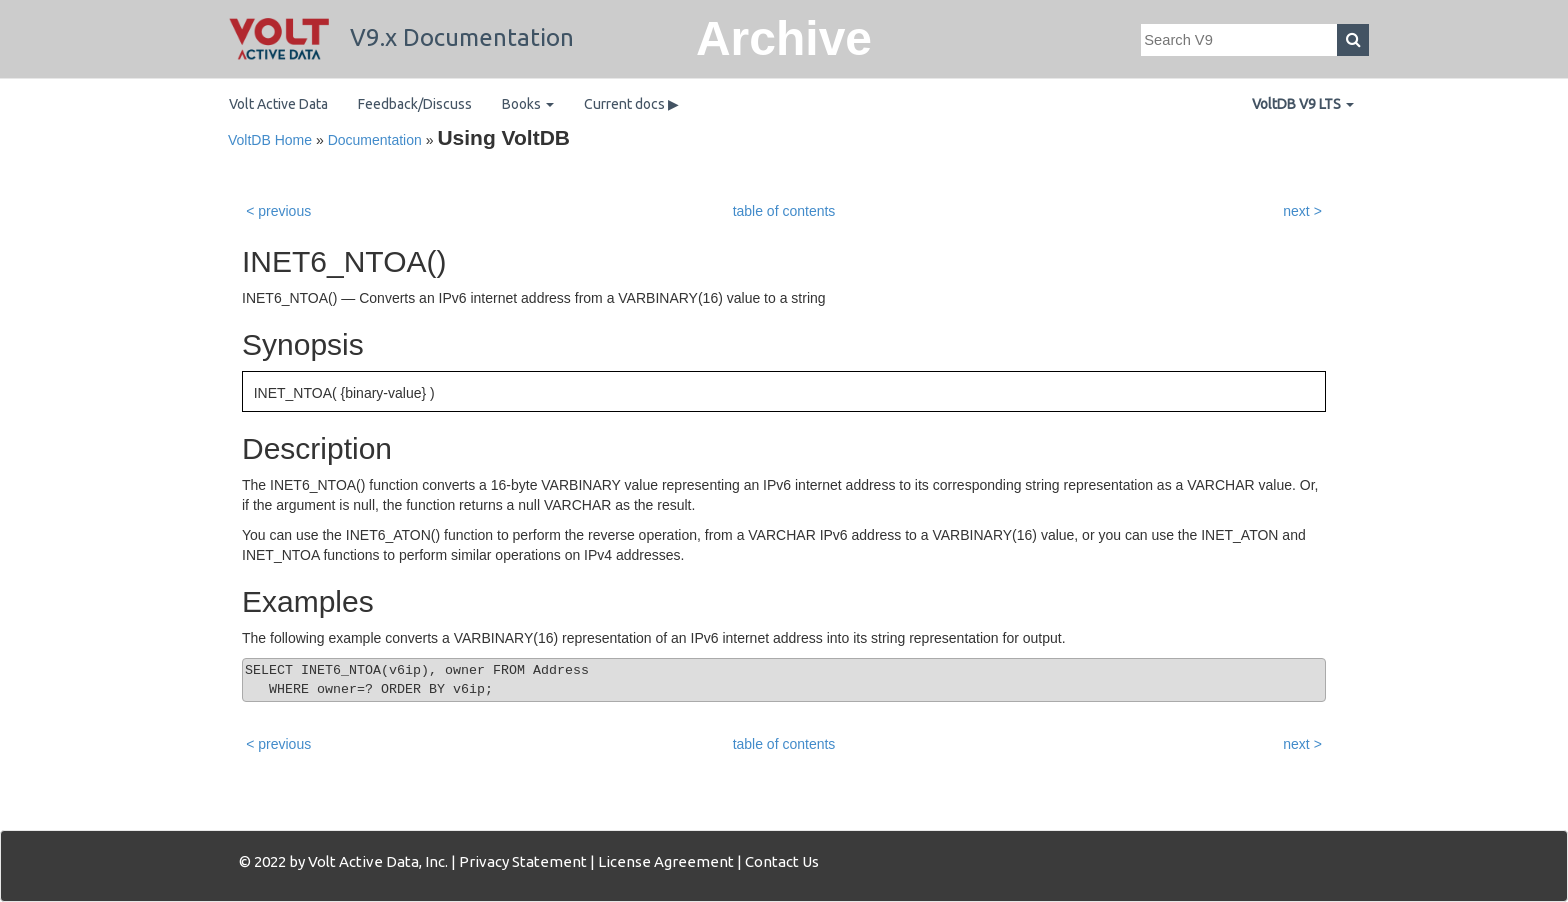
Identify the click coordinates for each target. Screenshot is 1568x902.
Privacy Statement (523, 861)
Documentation (375, 140)
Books (528, 104)
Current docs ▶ (631, 104)
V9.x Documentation (401, 37)
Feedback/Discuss (415, 104)
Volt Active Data (278, 104)
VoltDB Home (270, 140)
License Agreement (666, 861)
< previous (278, 211)
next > (1302, 211)
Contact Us (782, 861)
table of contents (784, 211)
